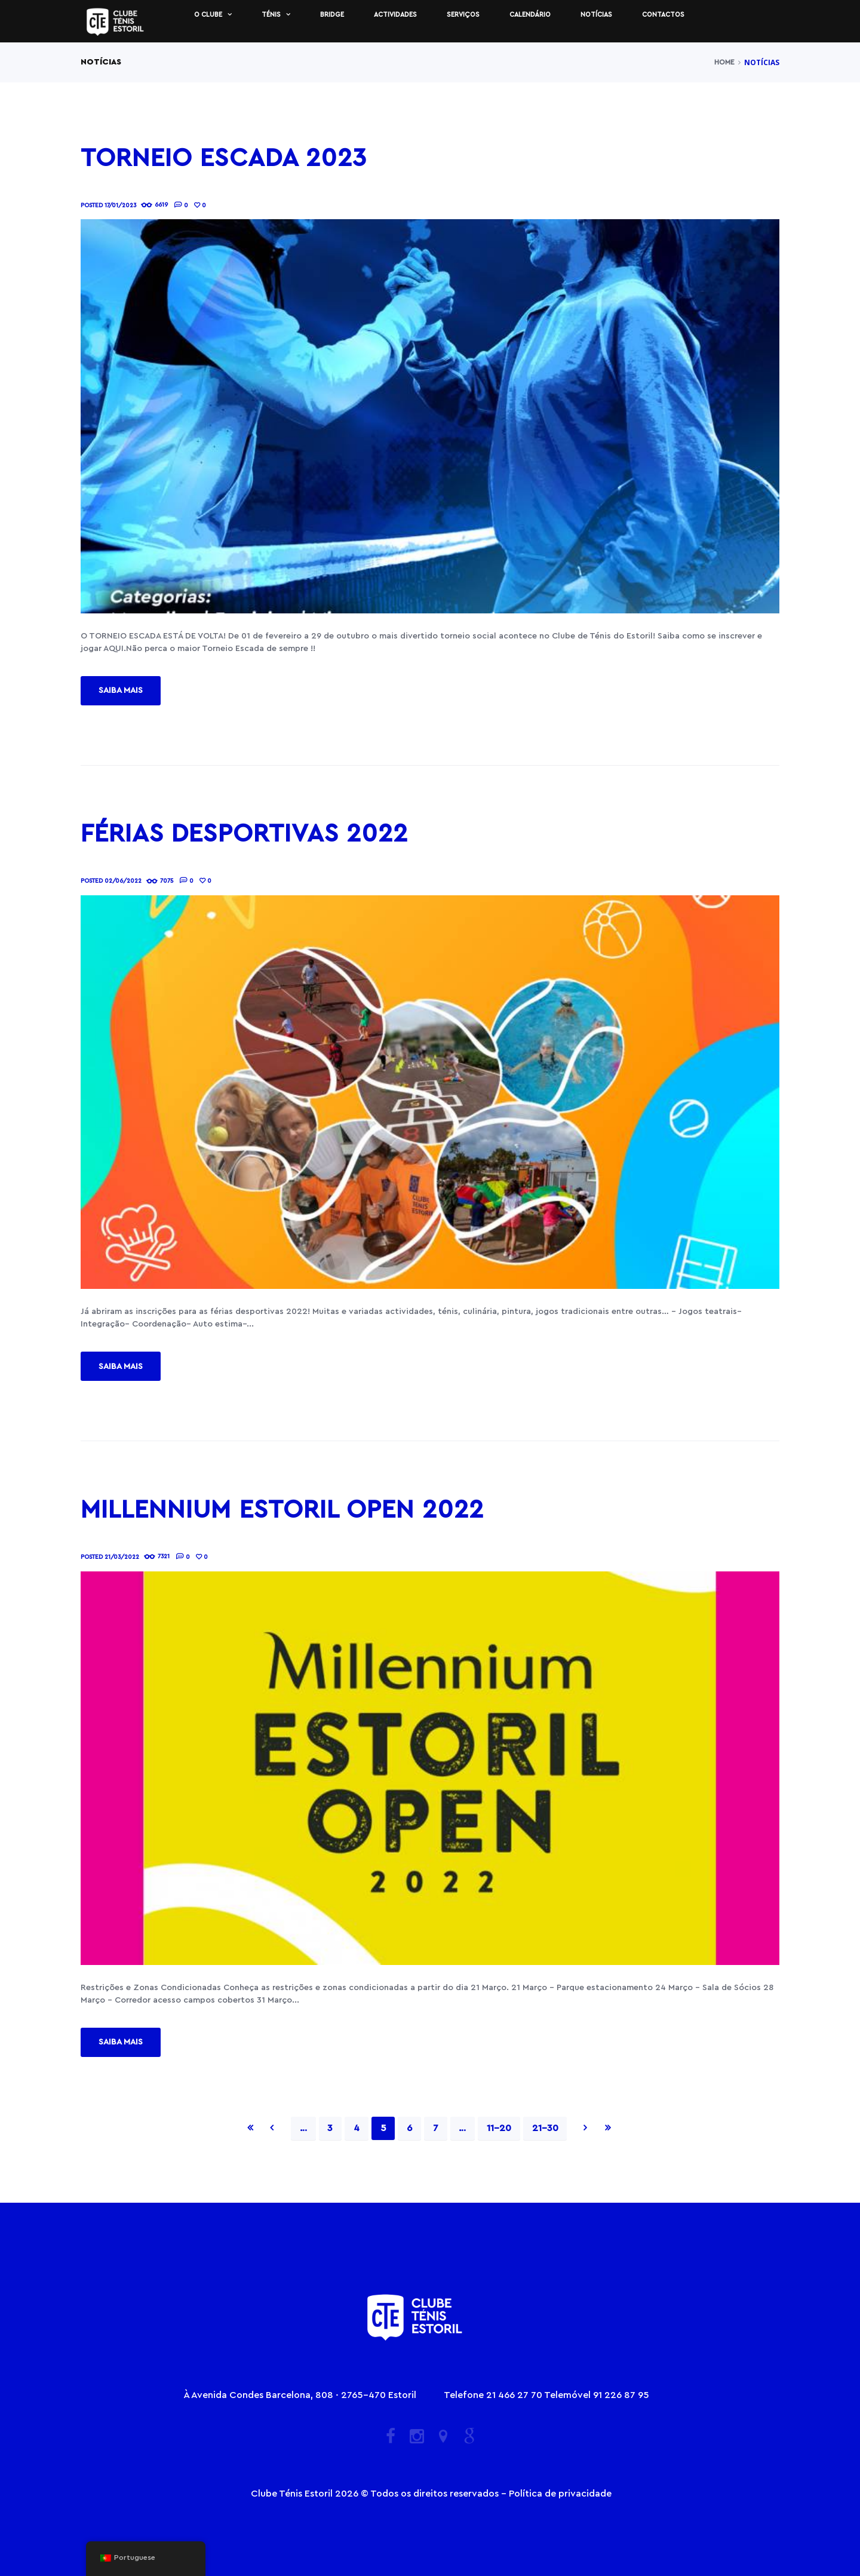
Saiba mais (121, 690)
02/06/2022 (123, 881)
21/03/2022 (122, 1557)
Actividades (395, 14)
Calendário (530, 14)
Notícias (596, 14)
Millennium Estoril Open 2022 (282, 1509)
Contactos (663, 14)
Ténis (271, 14)
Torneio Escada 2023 (224, 158)
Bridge (332, 14)
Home (724, 62)
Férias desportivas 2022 (244, 833)
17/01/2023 (120, 205)
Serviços (463, 14)
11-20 (499, 2128)
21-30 (545, 2128)
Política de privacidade (560, 2493)
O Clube (208, 14)
